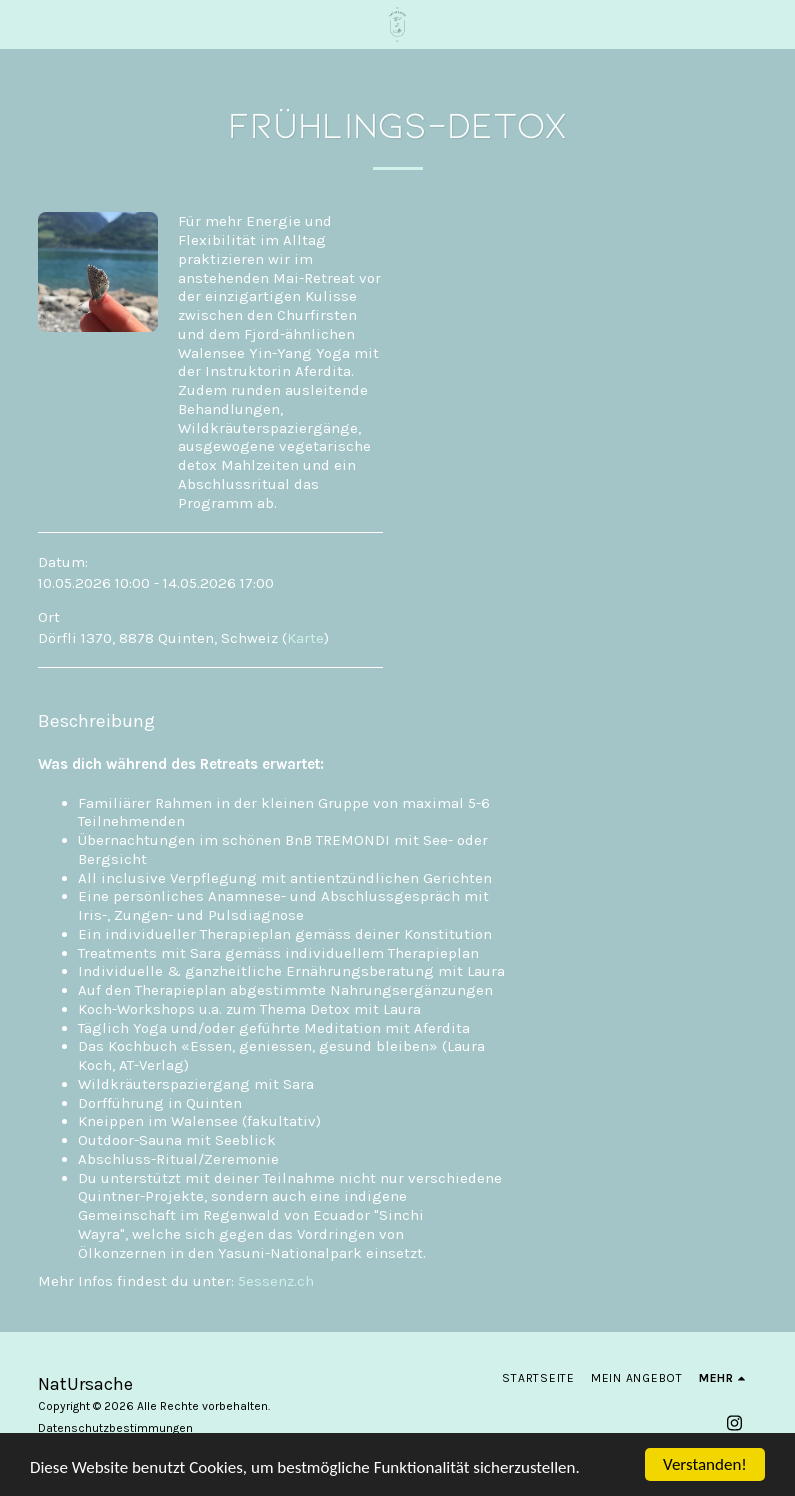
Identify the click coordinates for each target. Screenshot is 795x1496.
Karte (305, 638)
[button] (22, 23)
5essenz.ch (276, 1281)
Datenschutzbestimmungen (115, 1428)
